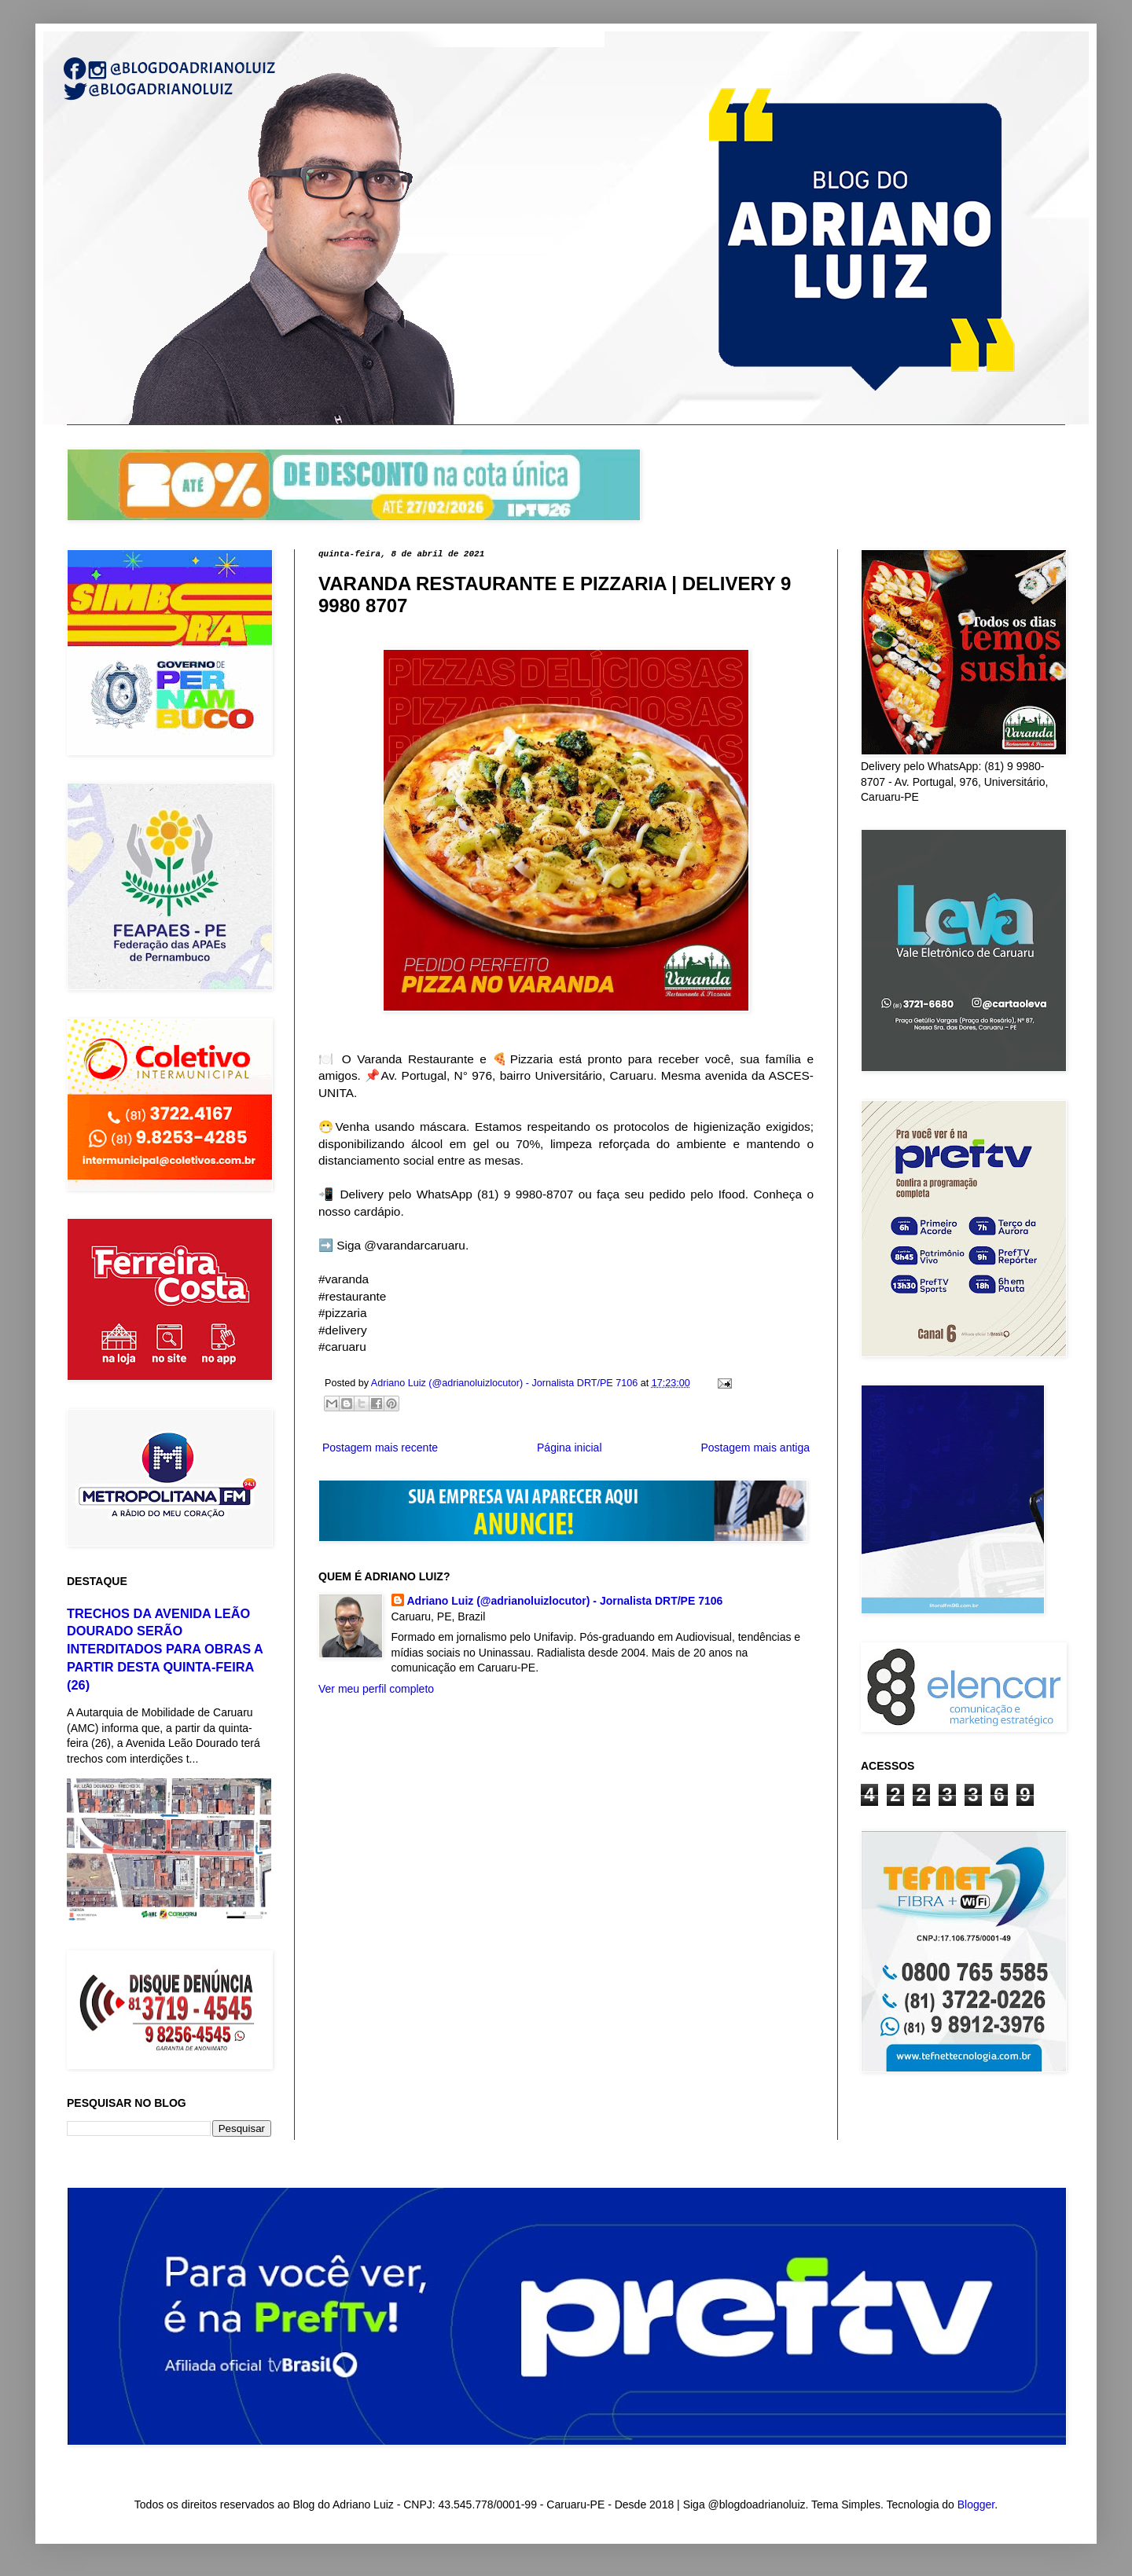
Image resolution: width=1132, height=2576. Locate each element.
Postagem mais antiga (755, 1447)
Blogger (975, 2504)
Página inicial (569, 1447)
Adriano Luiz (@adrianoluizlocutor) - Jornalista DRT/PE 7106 (565, 1600)
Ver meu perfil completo (376, 1688)
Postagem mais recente (380, 1447)
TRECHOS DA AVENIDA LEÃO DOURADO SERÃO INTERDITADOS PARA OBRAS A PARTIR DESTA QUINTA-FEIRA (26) (165, 1649)
